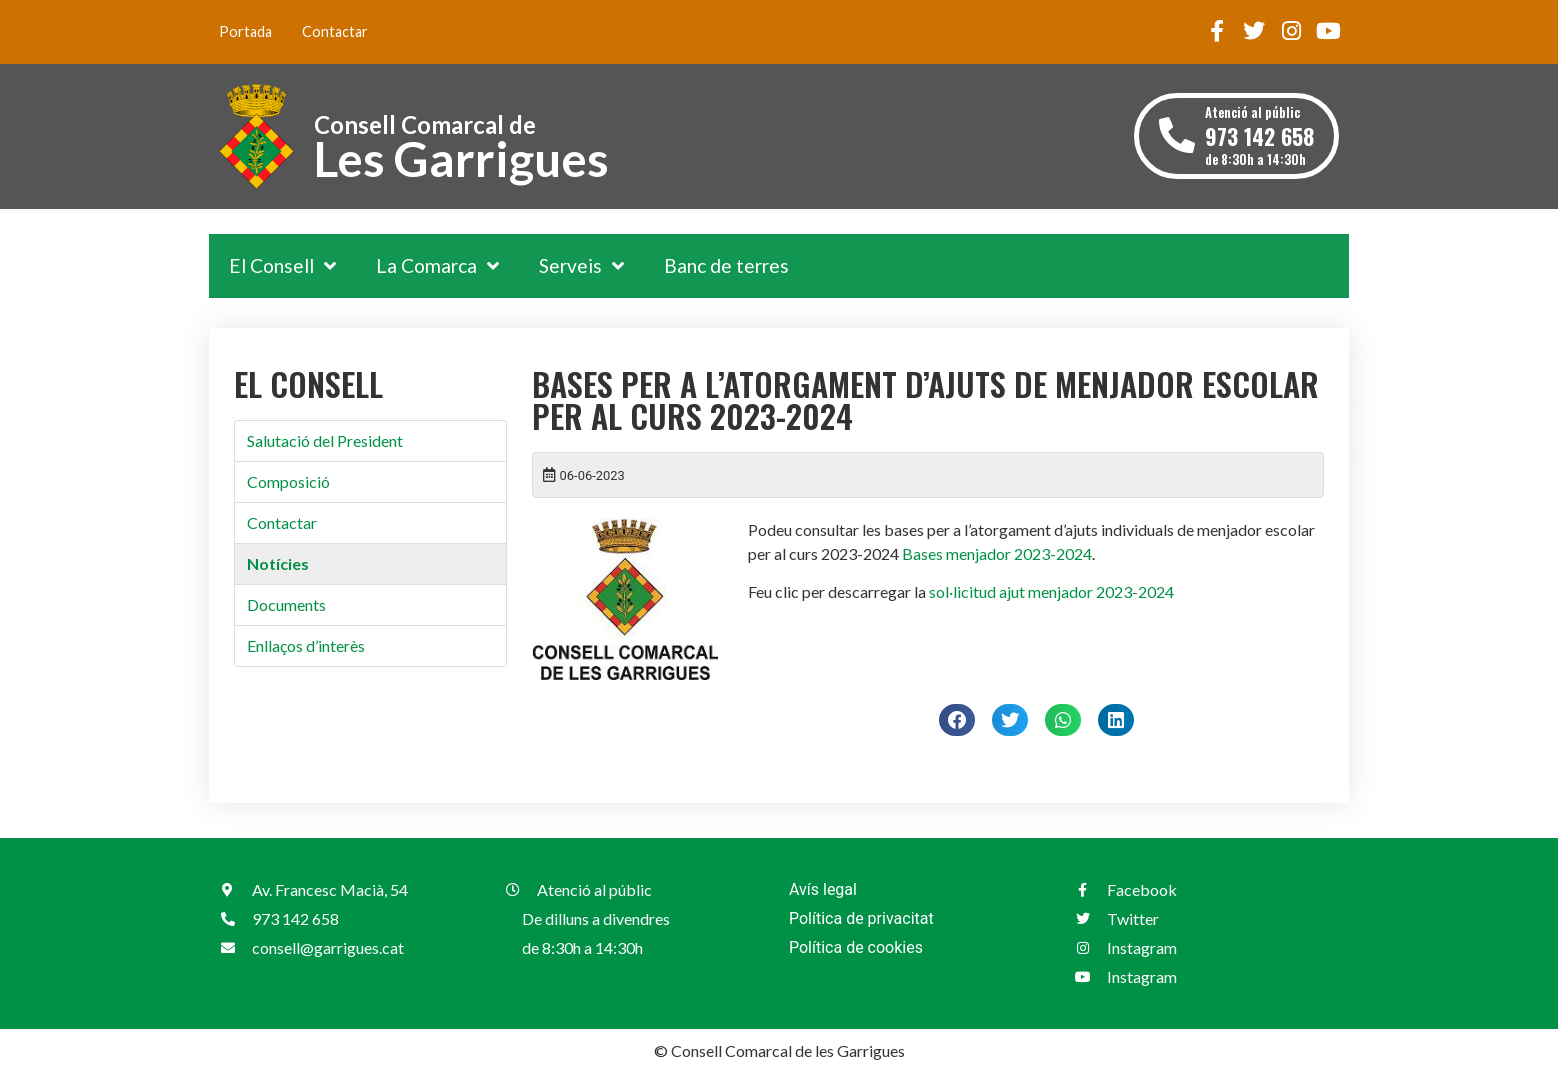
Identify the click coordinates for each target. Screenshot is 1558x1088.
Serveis (581, 265)
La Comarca (437, 265)
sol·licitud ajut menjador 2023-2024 (1051, 591)
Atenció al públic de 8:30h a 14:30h (1259, 135)
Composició (288, 481)
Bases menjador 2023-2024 (997, 553)
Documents (286, 604)
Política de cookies (856, 947)
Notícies (278, 563)
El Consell (282, 265)
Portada (245, 31)
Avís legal (823, 889)
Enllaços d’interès (306, 645)
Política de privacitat (861, 918)
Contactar (335, 31)
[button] (957, 720)
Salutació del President (325, 440)
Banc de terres (726, 265)
